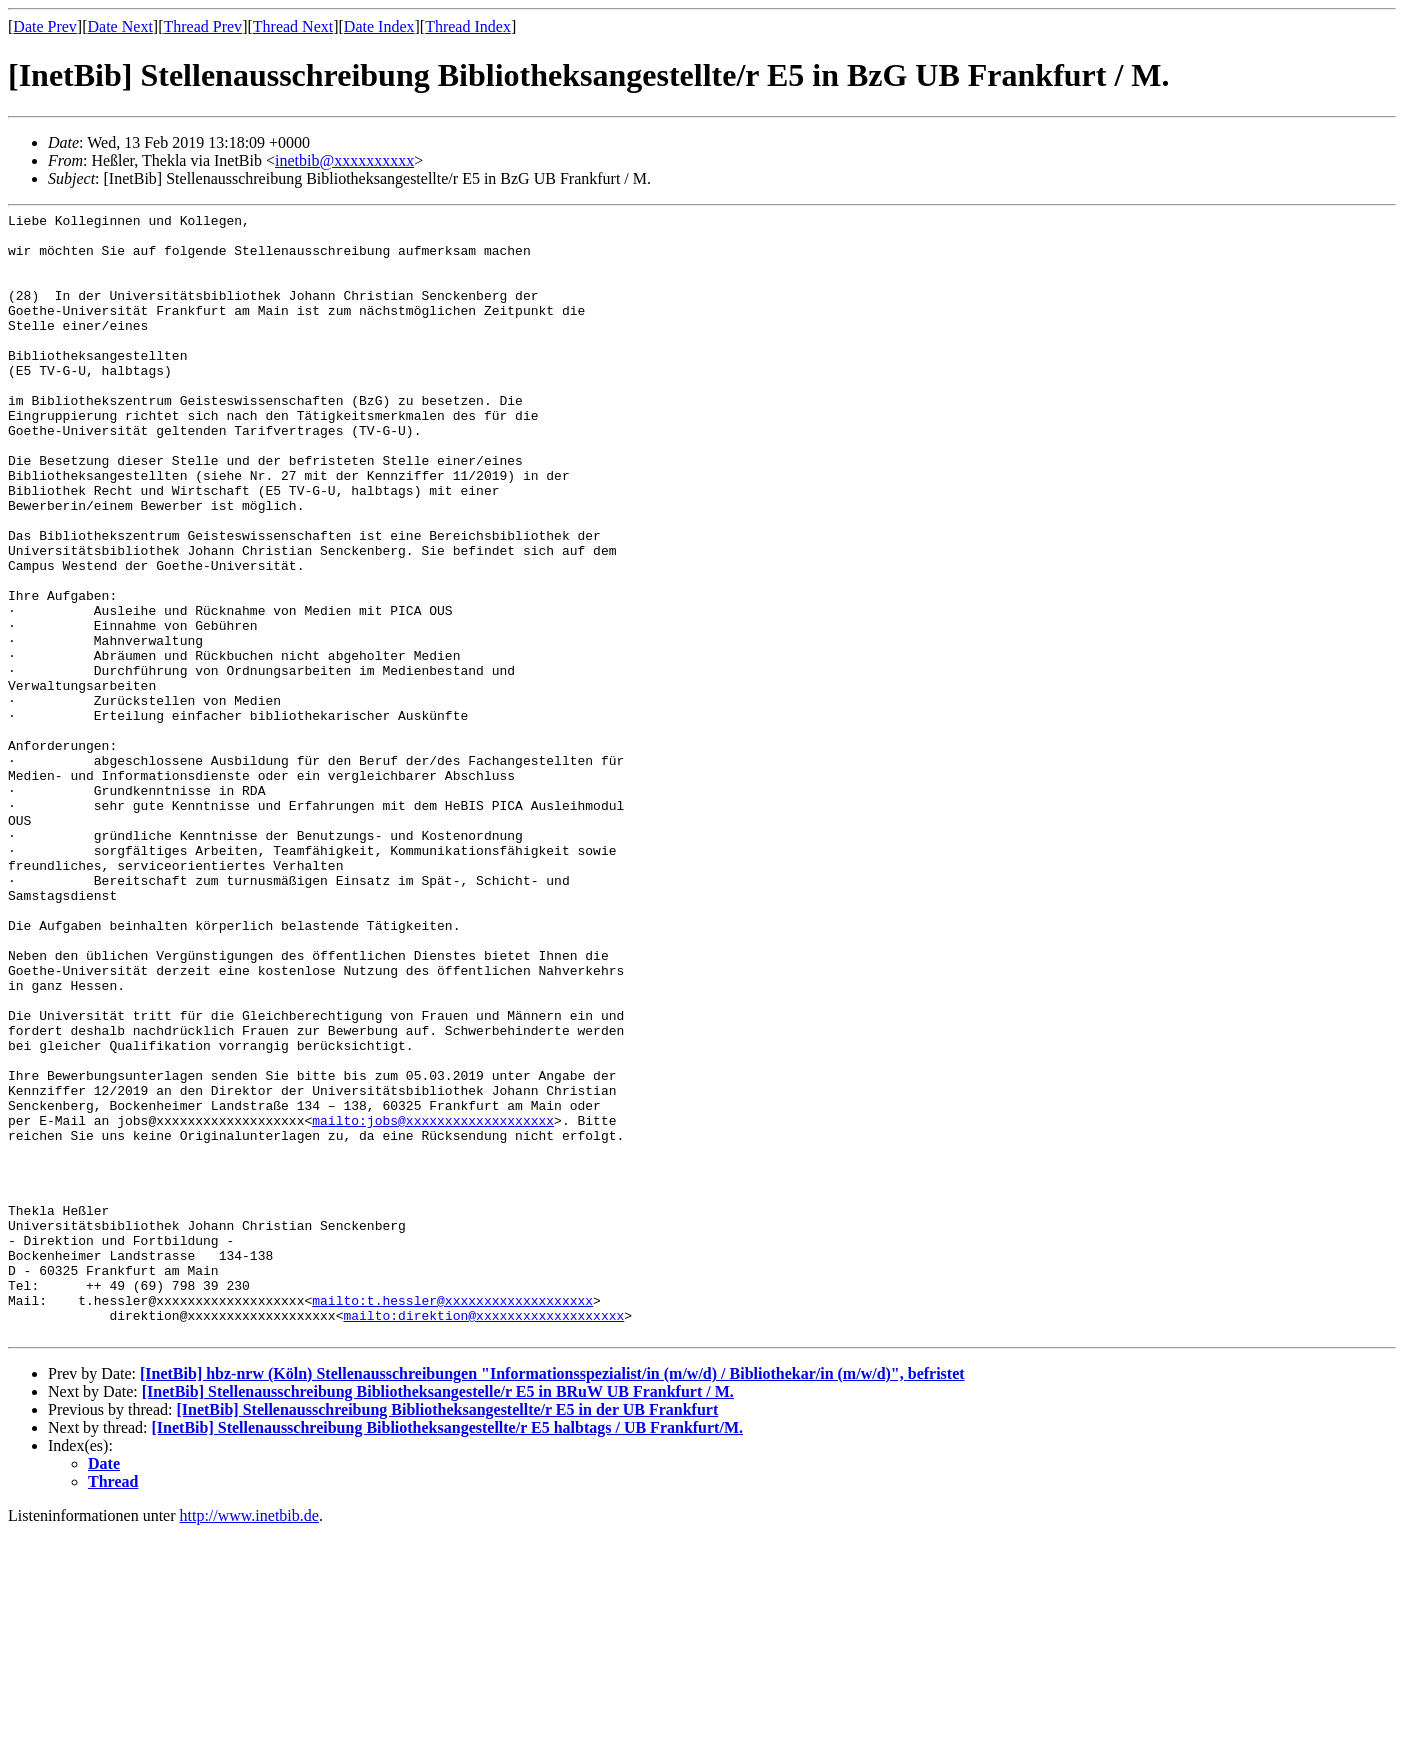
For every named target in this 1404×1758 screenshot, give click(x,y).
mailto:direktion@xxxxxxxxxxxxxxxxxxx (483, 1537)
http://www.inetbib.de (249, 1740)
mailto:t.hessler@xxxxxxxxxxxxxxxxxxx (452, 1519)
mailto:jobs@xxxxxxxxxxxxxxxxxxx (433, 1303)
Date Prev (45, 26)
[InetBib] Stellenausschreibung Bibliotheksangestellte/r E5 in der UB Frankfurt (447, 1634)
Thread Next (293, 26)
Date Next (120, 26)
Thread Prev (202, 26)
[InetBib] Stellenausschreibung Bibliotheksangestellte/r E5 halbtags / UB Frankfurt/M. (447, 1652)
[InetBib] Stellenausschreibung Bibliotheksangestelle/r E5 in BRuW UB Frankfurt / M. (438, 1616)
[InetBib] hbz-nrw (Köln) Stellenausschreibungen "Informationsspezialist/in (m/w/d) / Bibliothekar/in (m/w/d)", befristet (552, 1598)
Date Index (379, 26)
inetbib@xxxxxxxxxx (344, 160)
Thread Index (468, 26)
